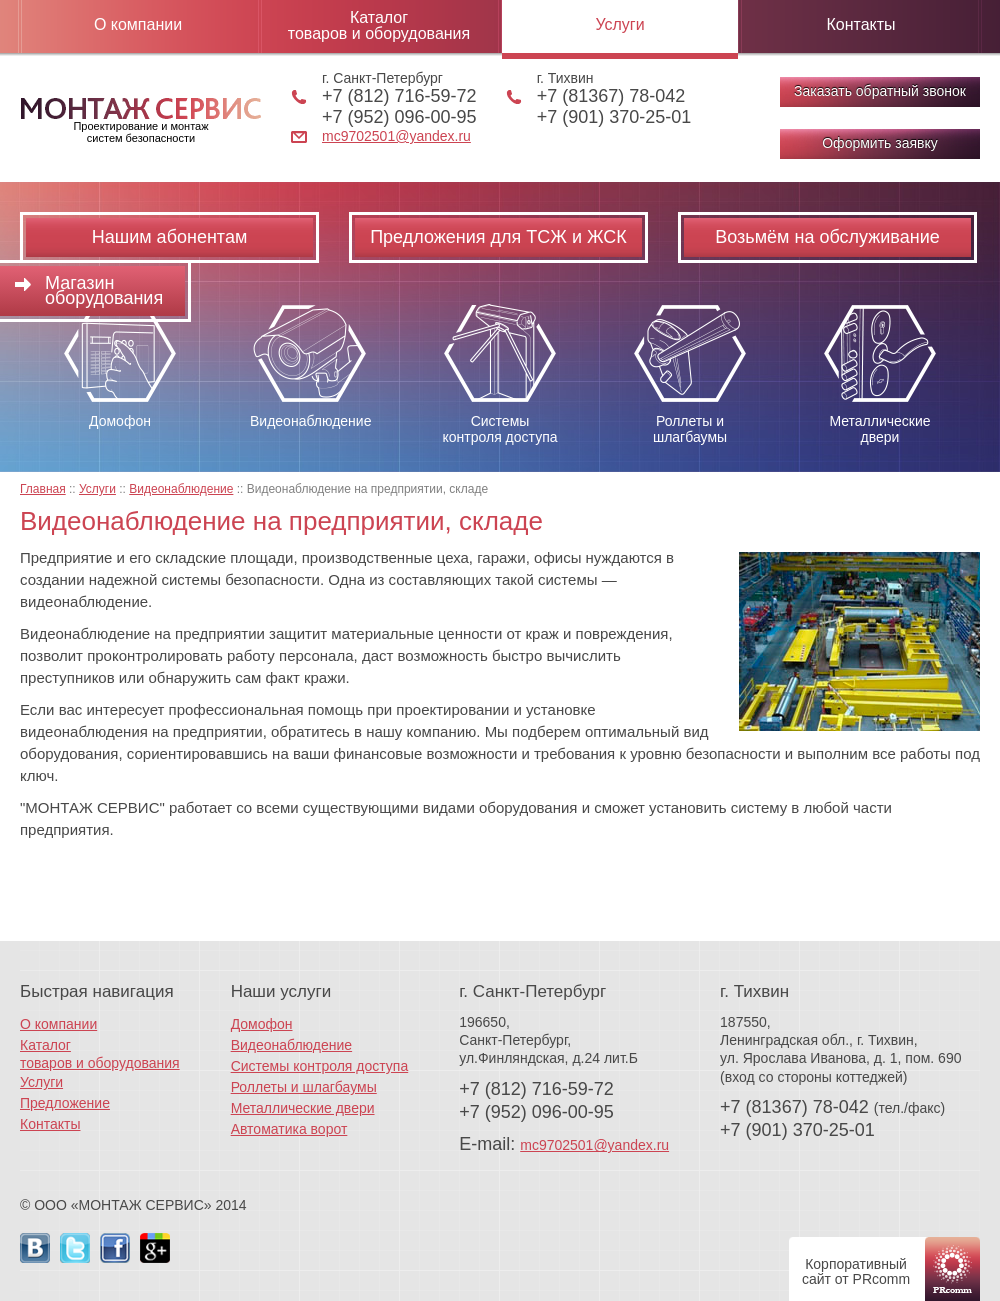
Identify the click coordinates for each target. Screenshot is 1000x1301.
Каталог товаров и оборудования (379, 25)
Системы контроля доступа (320, 1066)
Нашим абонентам (170, 237)
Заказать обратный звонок (880, 91)
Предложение (65, 1103)
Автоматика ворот (289, 1129)
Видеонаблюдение (291, 1045)
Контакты (860, 24)
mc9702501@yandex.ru (396, 136)
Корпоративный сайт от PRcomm (856, 1271)
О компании (138, 24)
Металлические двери (303, 1108)
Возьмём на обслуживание (827, 237)
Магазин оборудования (104, 290)
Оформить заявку (880, 143)
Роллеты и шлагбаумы (304, 1087)
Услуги (619, 24)
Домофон (262, 1024)
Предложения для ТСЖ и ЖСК (498, 237)
